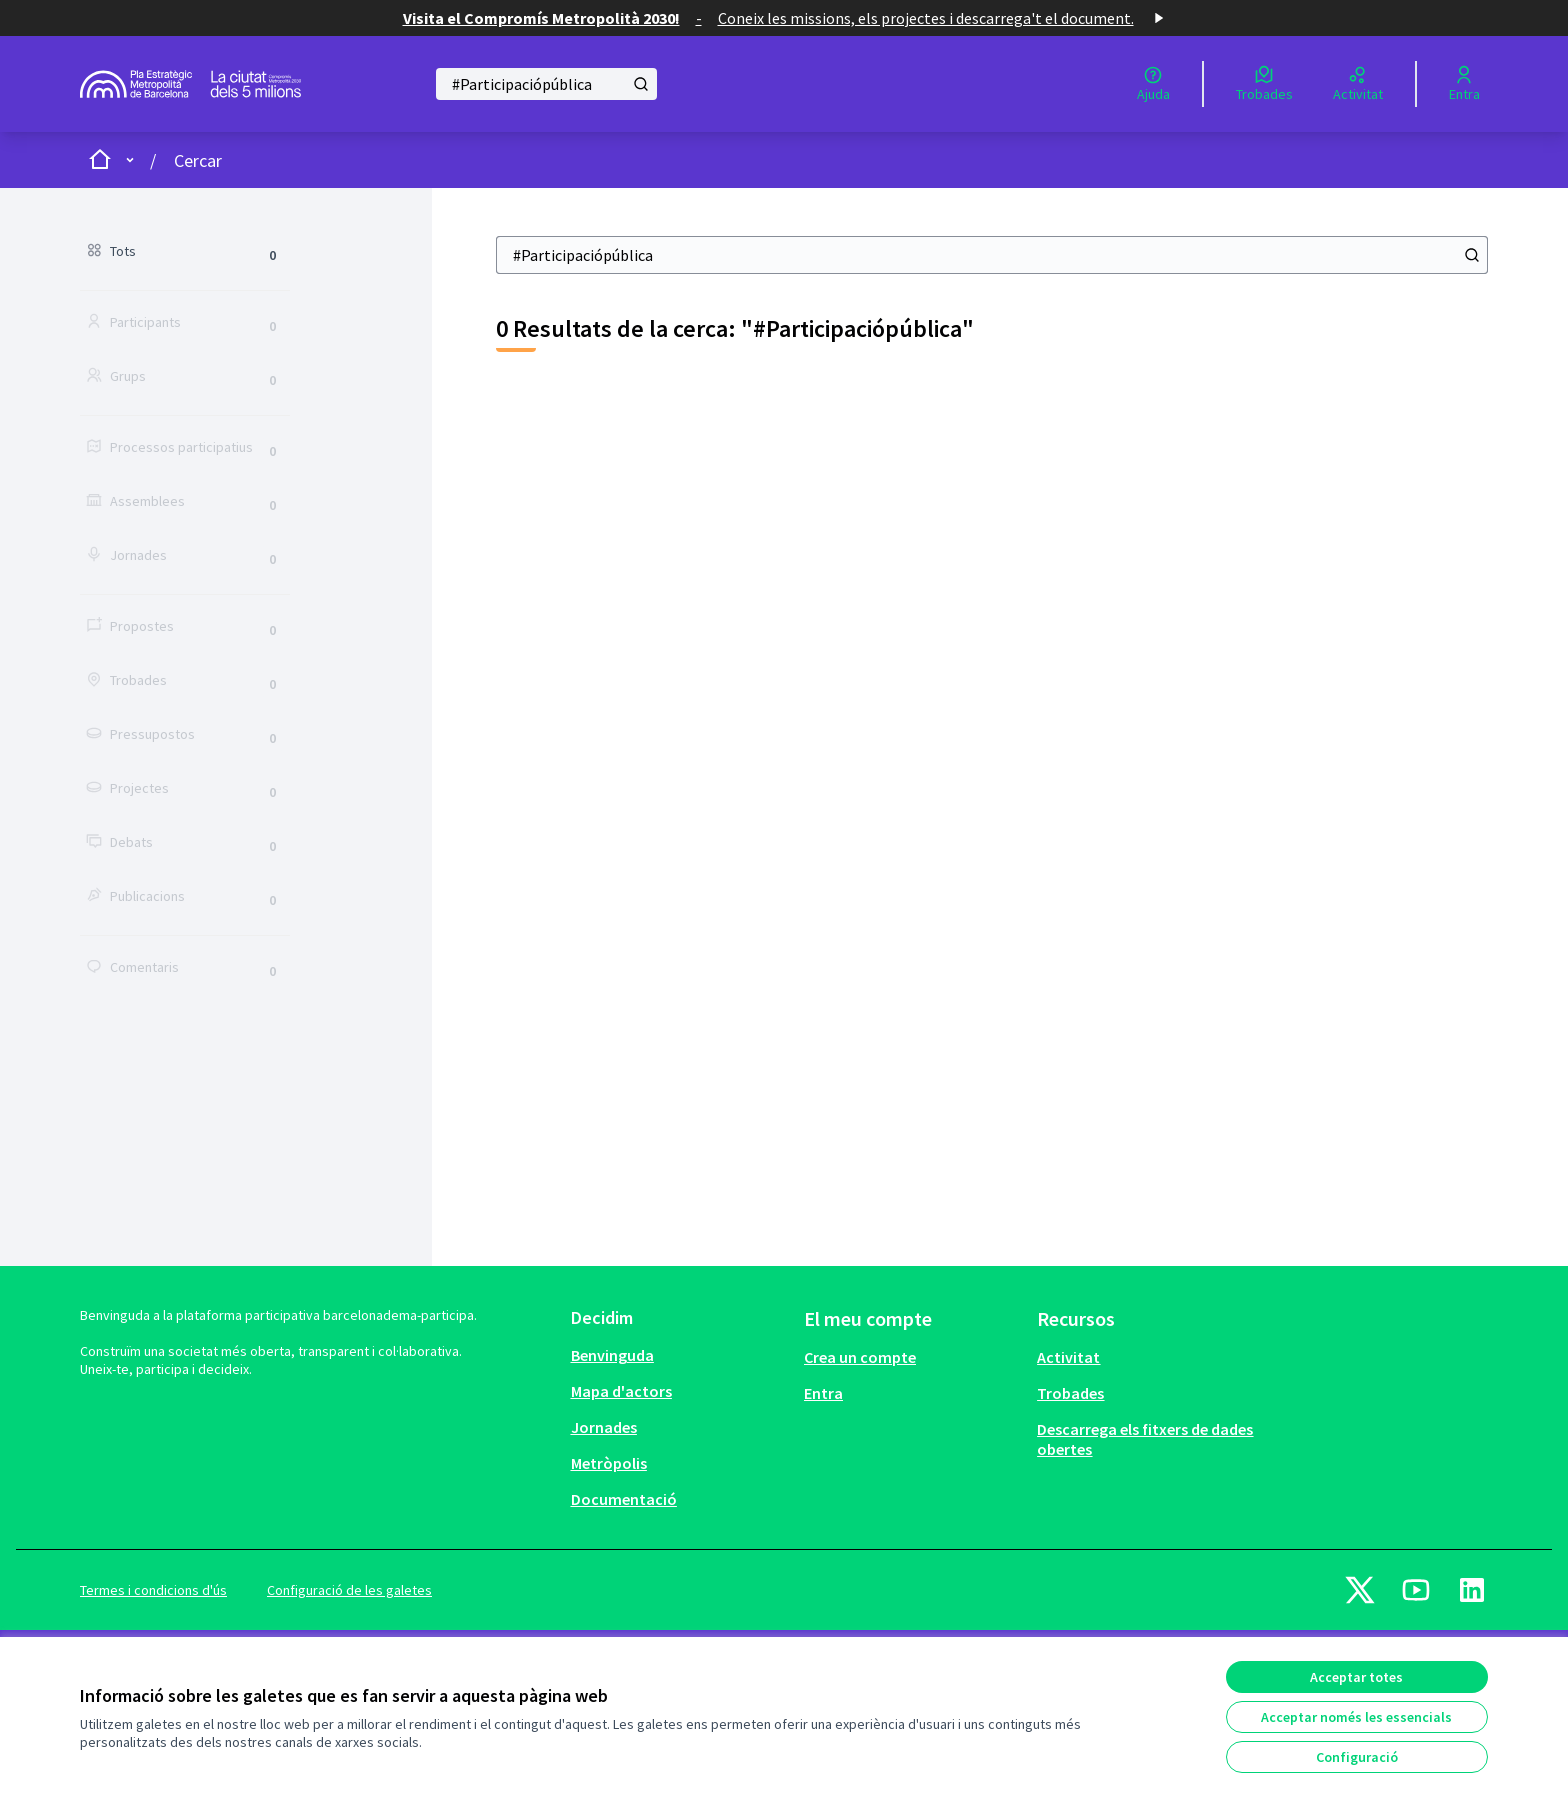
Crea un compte (860, 1357)
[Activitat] (1358, 84)
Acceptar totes (1356, 1677)
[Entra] (1464, 84)
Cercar (198, 160)
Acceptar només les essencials (1356, 1717)
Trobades (1070, 1393)
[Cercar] (546, 84)
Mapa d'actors (621, 1391)
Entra (823, 1393)
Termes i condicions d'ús (153, 1590)
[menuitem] (679, 1355)
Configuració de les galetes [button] (349, 1590)
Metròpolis (609, 1463)
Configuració (1357, 1757)
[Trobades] (1264, 84)
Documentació (624, 1499)
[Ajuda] (1153, 84)
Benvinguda (612, 1355)
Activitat (1068, 1357)
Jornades (604, 1427)
